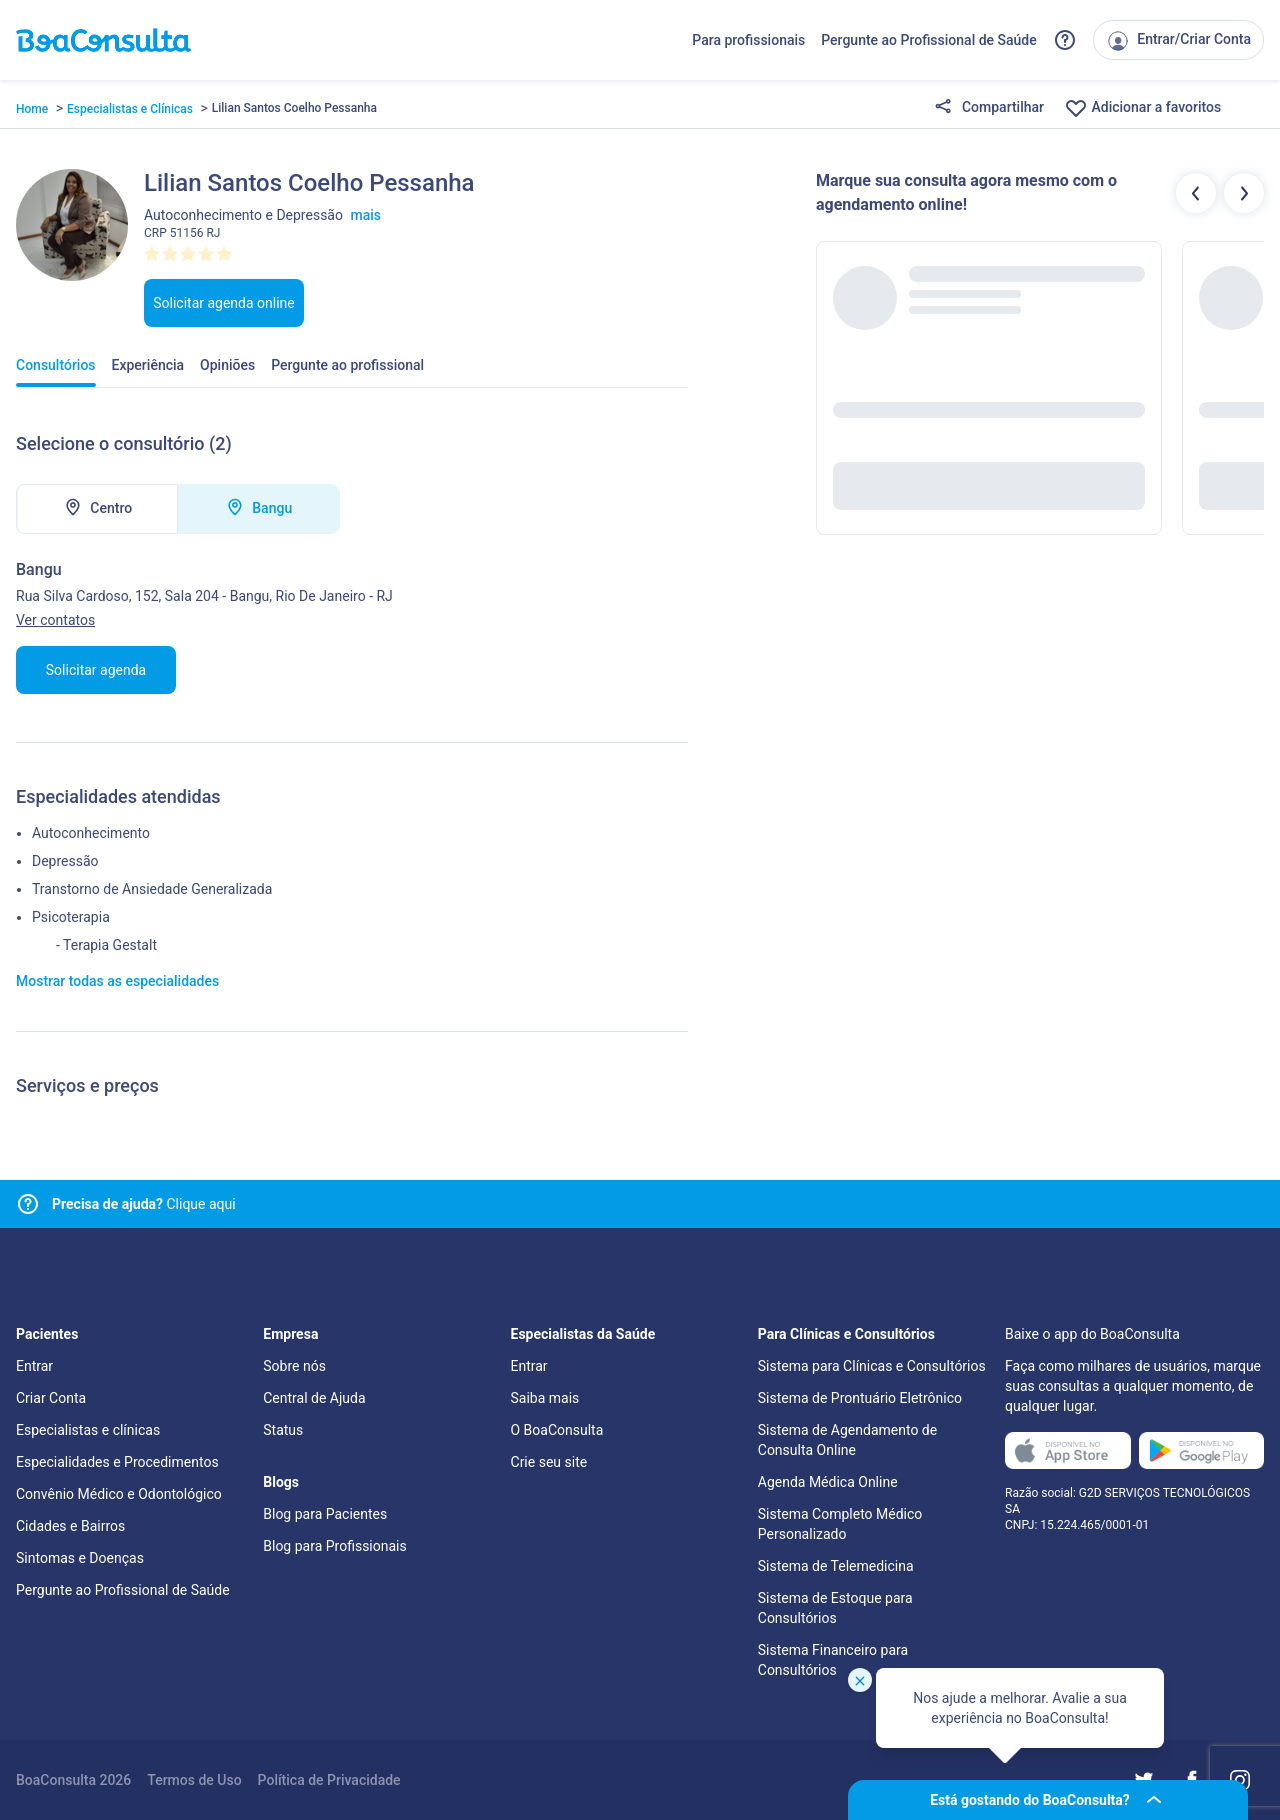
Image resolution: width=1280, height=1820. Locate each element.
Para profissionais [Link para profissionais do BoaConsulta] (748, 40)
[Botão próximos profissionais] (1244, 193)
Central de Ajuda (314, 1398)
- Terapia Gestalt (106, 945)
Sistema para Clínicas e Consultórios (872, 1366)
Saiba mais (545, 1398)
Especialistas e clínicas (88, 1430)
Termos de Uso (194, 1780)
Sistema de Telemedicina (836, 1566)
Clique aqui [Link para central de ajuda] (144, 1204)
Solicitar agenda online (224, 303)
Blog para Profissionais (334, 1546)
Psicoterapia (71, 917)
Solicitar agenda (96, 670)
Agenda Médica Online (828, 1482)
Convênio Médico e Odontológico (119, 1494)
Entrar (34, 1366)
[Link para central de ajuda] (28, 1204)
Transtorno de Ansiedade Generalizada (152, 889)
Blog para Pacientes (325, 1514)
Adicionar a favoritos (1142, 108)
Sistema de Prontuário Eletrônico (860, 1398)
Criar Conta (51, 1398)
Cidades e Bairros (70, 1526)
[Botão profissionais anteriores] (1196, 193)
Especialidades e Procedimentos (117, 1462)
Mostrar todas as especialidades (117, 981)
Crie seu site (549, 1462)
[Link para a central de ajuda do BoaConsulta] (1065, 40)
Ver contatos (55, 620)
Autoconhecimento (91, 833)
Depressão (65, 861)
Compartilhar (989, 108)
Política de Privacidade (329, 1780)
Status (283, 1430)
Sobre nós (294, 1366)
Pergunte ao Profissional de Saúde (929, 40)
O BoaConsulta (557, 1430)
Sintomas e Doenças (80, 1558)
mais (365, 215)
